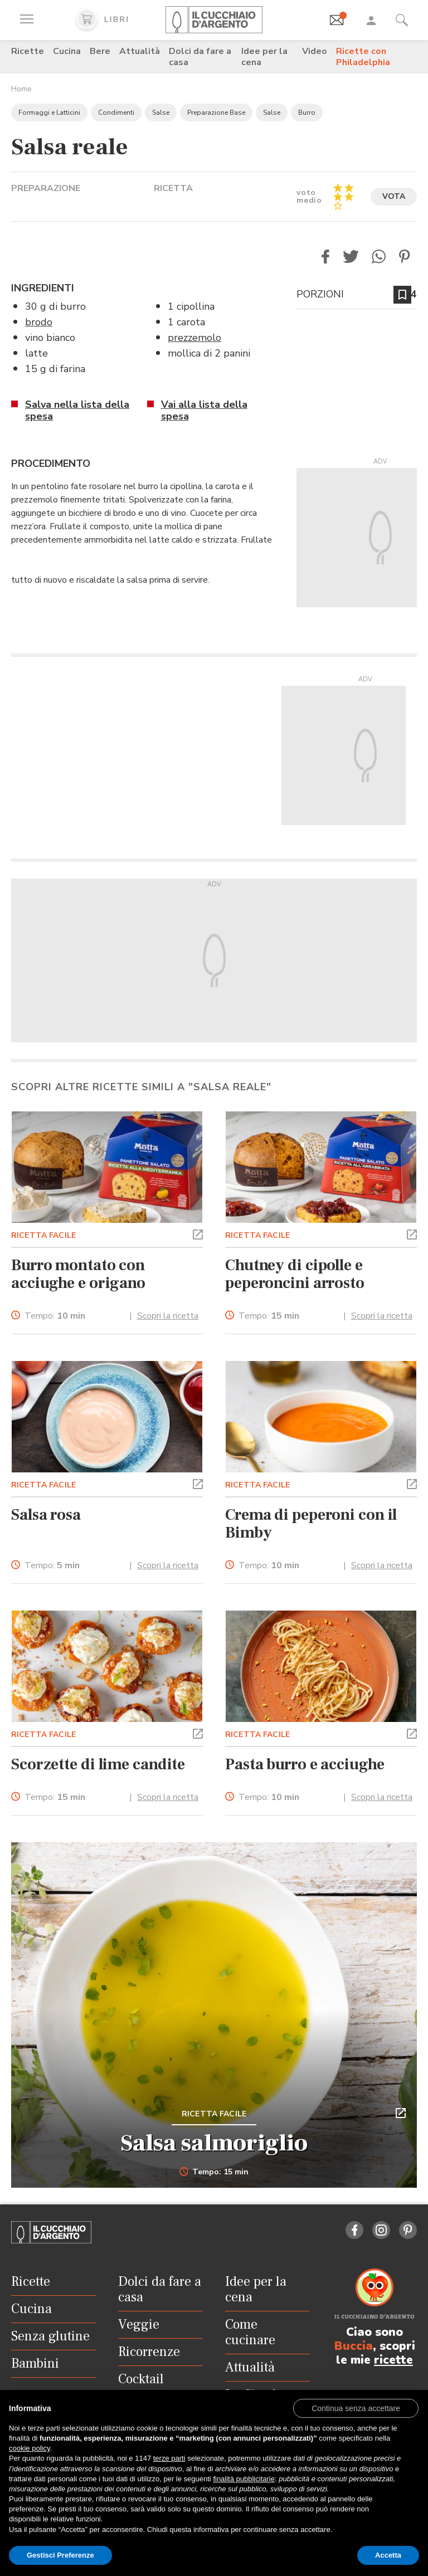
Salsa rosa (46, 1515)
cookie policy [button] (29, 2448)
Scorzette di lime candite (98, 1764)
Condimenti (116, 112)
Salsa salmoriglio (214, 2143)
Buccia (353, 2346)
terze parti (169, 2458)
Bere (100, 51)
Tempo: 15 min (214, 2172)
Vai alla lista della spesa (204, 410)
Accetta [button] (388, 2555)
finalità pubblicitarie (244, 2479)
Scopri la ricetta (167, 1316)
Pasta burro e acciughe (305, 1764)
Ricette (27, 51)
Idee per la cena (264, 57)
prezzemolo (194, 337)
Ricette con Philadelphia (363, 57)
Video (314, 51)
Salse (160, 112)
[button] (325, 257)
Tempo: (55, 1316)
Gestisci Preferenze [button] (60, 2555)
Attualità (139, 51)
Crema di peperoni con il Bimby (311, 1524)
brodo (38, 322)
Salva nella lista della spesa (77, 410)
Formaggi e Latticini (49, 112)
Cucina (67, 51)
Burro (306, 112)
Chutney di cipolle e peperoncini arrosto (294, 1274)
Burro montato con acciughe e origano (78, 1274)
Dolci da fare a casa (200, 57)
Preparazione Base (216, 112)
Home (21, 89)
